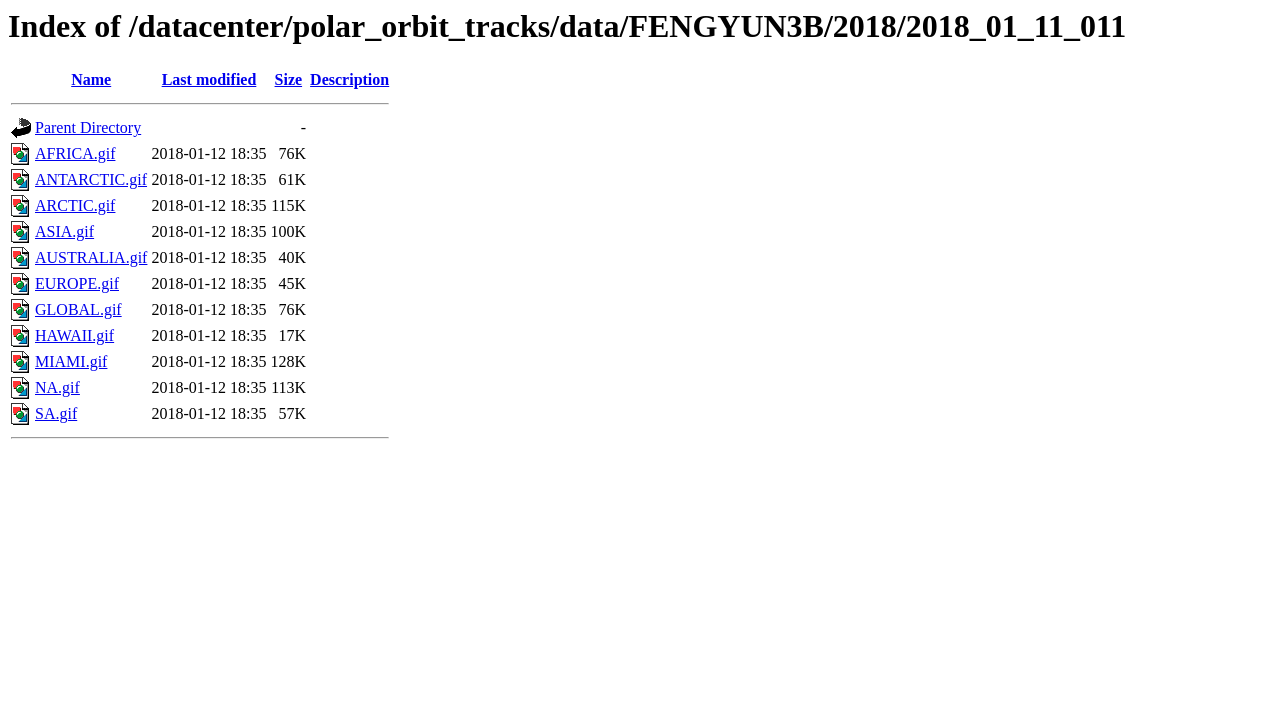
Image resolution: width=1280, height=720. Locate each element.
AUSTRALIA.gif (91, 257)
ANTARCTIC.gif (91, 179)
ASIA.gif (64, 231)
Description (349, 79)
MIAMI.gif (71, 361)
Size (289, 79)
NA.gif (57, 387)
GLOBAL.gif (78, 309)
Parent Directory (88, 127)
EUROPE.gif (77, 283)
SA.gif (56, 413)
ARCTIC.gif (75, 205)
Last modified (209, 79)
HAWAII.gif (74, 335)
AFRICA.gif (75, 153)
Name (91, 79)
